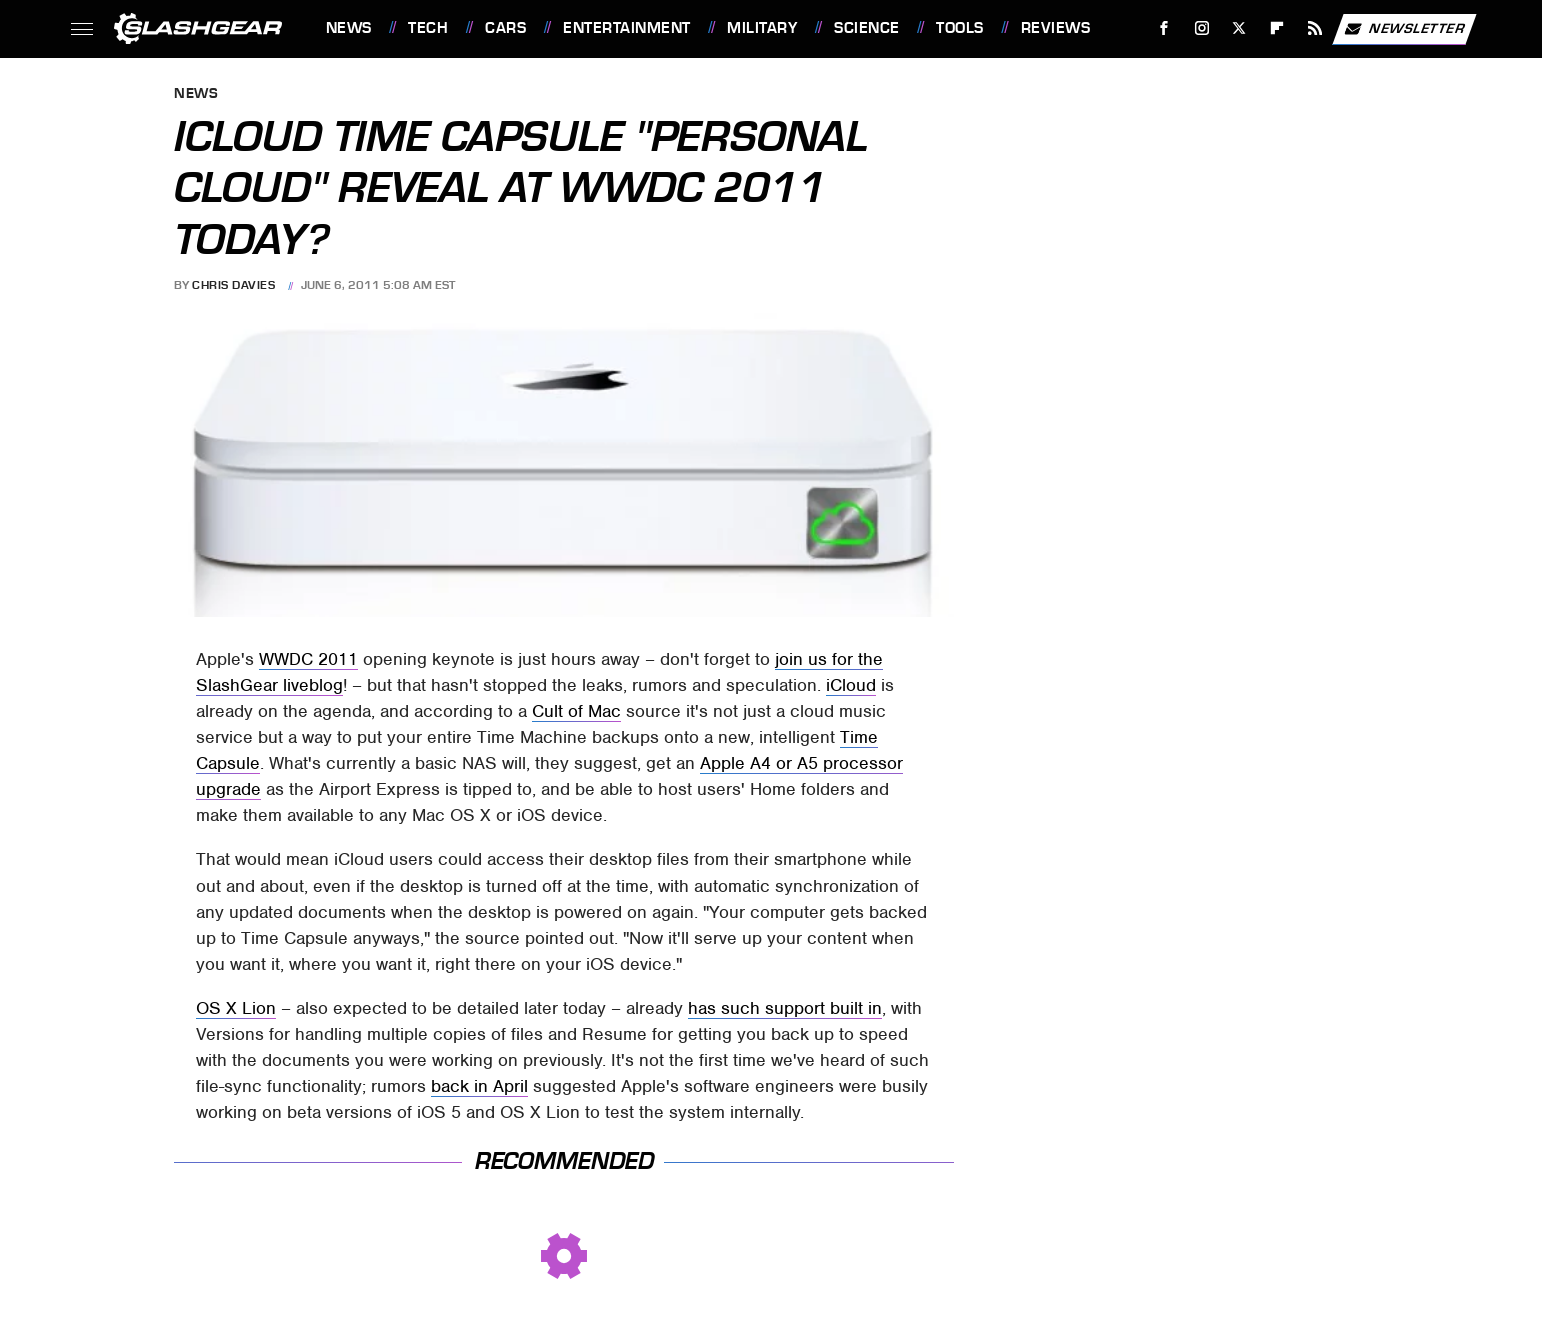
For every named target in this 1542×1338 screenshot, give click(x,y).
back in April (479, 1086)
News (349, 28)
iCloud (851, 685)
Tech (428, 28)
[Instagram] (1201, 28)
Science (867, 28)
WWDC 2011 (308, 659)
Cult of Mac (576, 711)
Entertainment (627, 28)
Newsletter (1404, 29)
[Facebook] (1163, 28)
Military (762, 28)
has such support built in (785, 1008)
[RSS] (1314, 28)
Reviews (1056, 28)
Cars (505, 28)
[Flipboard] (1277, 28)
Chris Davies (233, 285)
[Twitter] (1239, 28)
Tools (960, 28)
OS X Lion (236, 1008)
